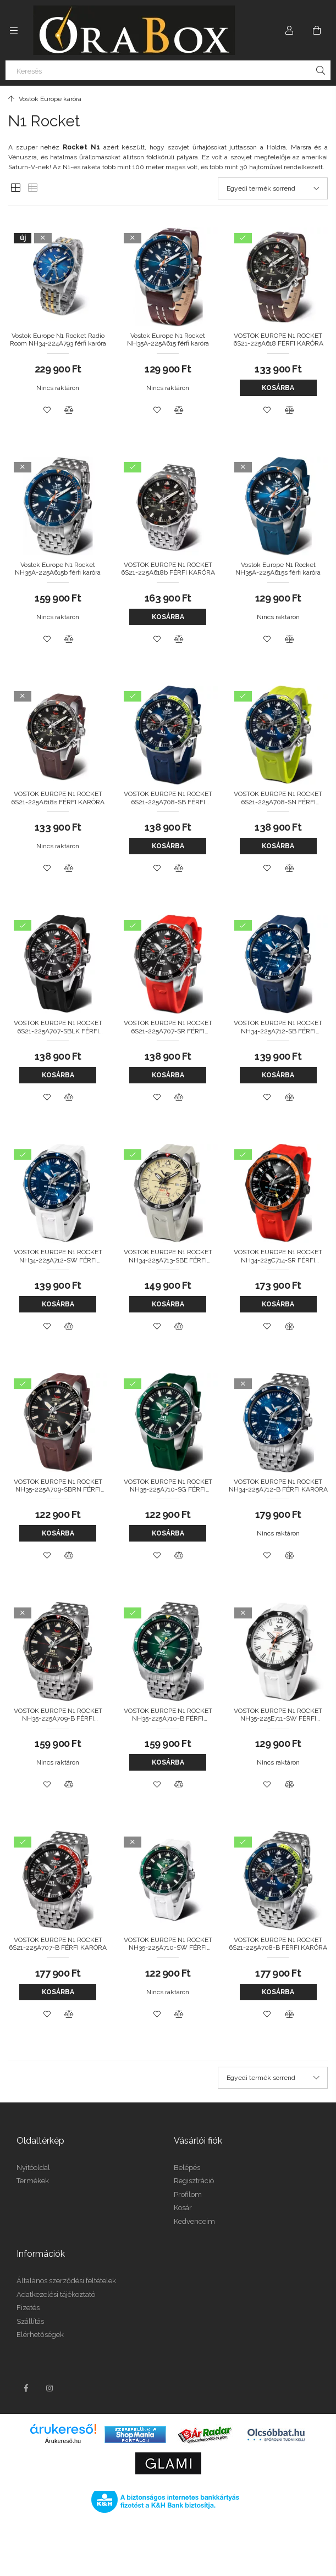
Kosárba (278, 388)
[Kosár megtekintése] (317, 30)
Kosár (183, 2208)
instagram (50, 2388)
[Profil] (289, 30)
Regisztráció (194, 2181)
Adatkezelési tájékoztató (55, 2294)
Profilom (188, 2194)
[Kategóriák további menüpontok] (13, 30)
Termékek (32, 2181)
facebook (25, 2388)
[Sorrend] (273, 188)
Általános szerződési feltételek (66, 2281)
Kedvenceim (194, 2221)
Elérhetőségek (40, 2334)
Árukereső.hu (63, 2441)
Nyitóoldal (33, 2167)
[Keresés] (168, 70)
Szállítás (30, 2321)
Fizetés (28, 2308)
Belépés (187, 2167)
